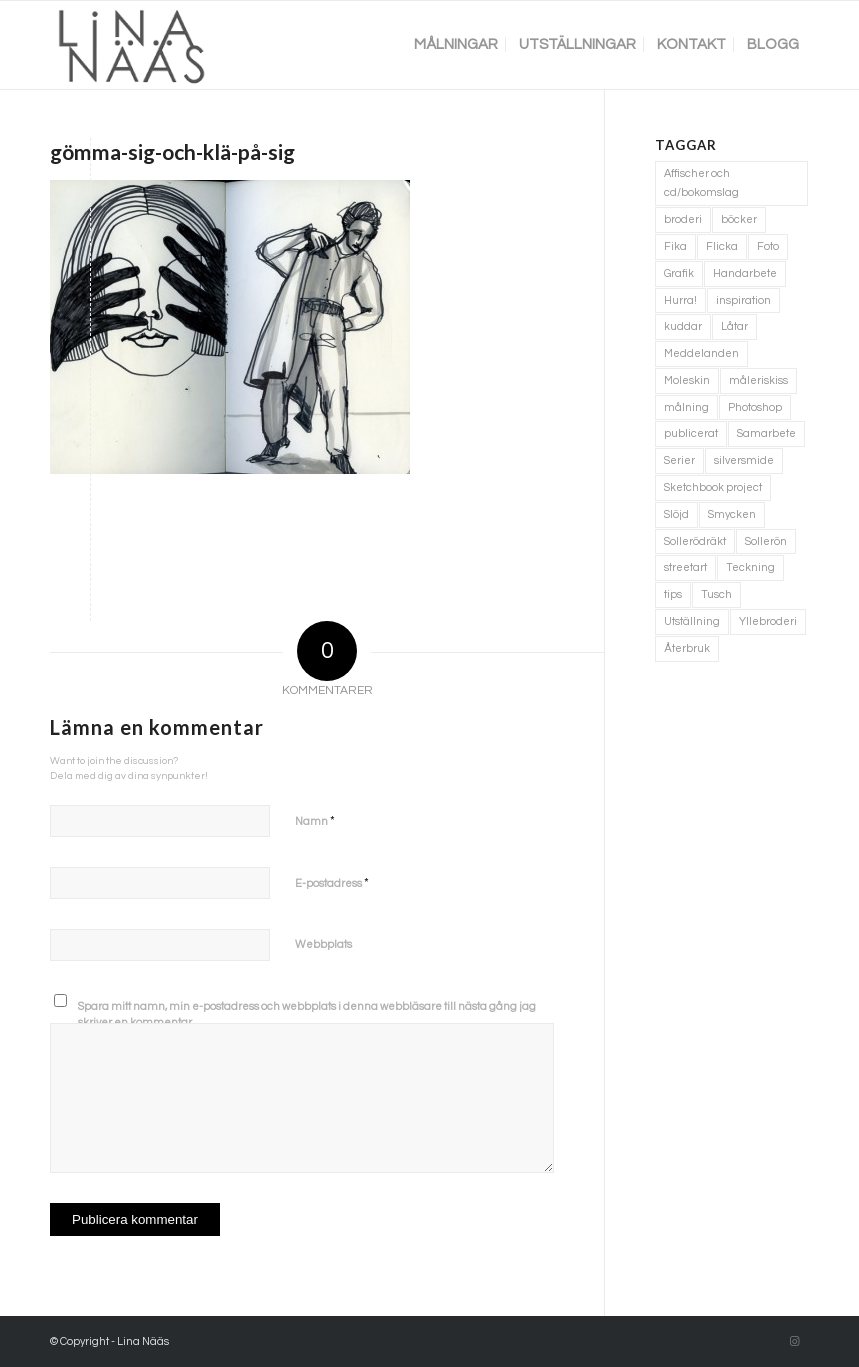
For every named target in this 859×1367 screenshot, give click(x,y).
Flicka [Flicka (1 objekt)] (722, 246)
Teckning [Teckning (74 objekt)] (750, 567)
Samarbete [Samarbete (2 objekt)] (766, 433)
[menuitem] (456, 45)
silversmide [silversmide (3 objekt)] (744, 460)
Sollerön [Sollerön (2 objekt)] (766, 541)
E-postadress (332, 883)
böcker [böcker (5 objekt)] (739, 219)
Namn (315, 821)
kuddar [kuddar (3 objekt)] (683, 326)
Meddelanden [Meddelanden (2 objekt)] (701, 353)
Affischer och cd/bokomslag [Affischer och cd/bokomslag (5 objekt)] (701, 183)
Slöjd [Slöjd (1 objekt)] (676, 514)
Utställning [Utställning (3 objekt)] (692, 621)
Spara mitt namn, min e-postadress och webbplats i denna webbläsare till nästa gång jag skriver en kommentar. (307, 1015)
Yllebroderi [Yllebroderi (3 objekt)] (768, 621)
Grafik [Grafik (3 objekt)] (679, 273)
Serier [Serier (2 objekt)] (679, 460)
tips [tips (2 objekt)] (673, 594)
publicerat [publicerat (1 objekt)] (691, 433)
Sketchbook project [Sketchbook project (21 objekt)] (713, 487)
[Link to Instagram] (794, 1342)
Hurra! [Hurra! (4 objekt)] (680, 300)
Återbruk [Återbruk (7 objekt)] (687, 648)
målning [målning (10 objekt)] (686, 407)
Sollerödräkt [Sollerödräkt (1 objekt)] (695, 541)
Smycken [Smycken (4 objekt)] (732, 514)
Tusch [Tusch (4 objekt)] (716, 594)
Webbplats (323, 944)
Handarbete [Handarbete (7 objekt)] (745, 273)
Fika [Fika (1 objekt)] (675, 246)
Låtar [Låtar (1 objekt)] (734, 326)
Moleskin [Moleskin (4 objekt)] (687, 380)
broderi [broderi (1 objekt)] (683, 219)
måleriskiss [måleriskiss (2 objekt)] (758, 380)
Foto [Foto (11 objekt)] (768, 246)
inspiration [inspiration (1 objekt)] (743, 300)
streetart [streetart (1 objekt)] (685, 567)
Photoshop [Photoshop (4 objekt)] (755, 407)
